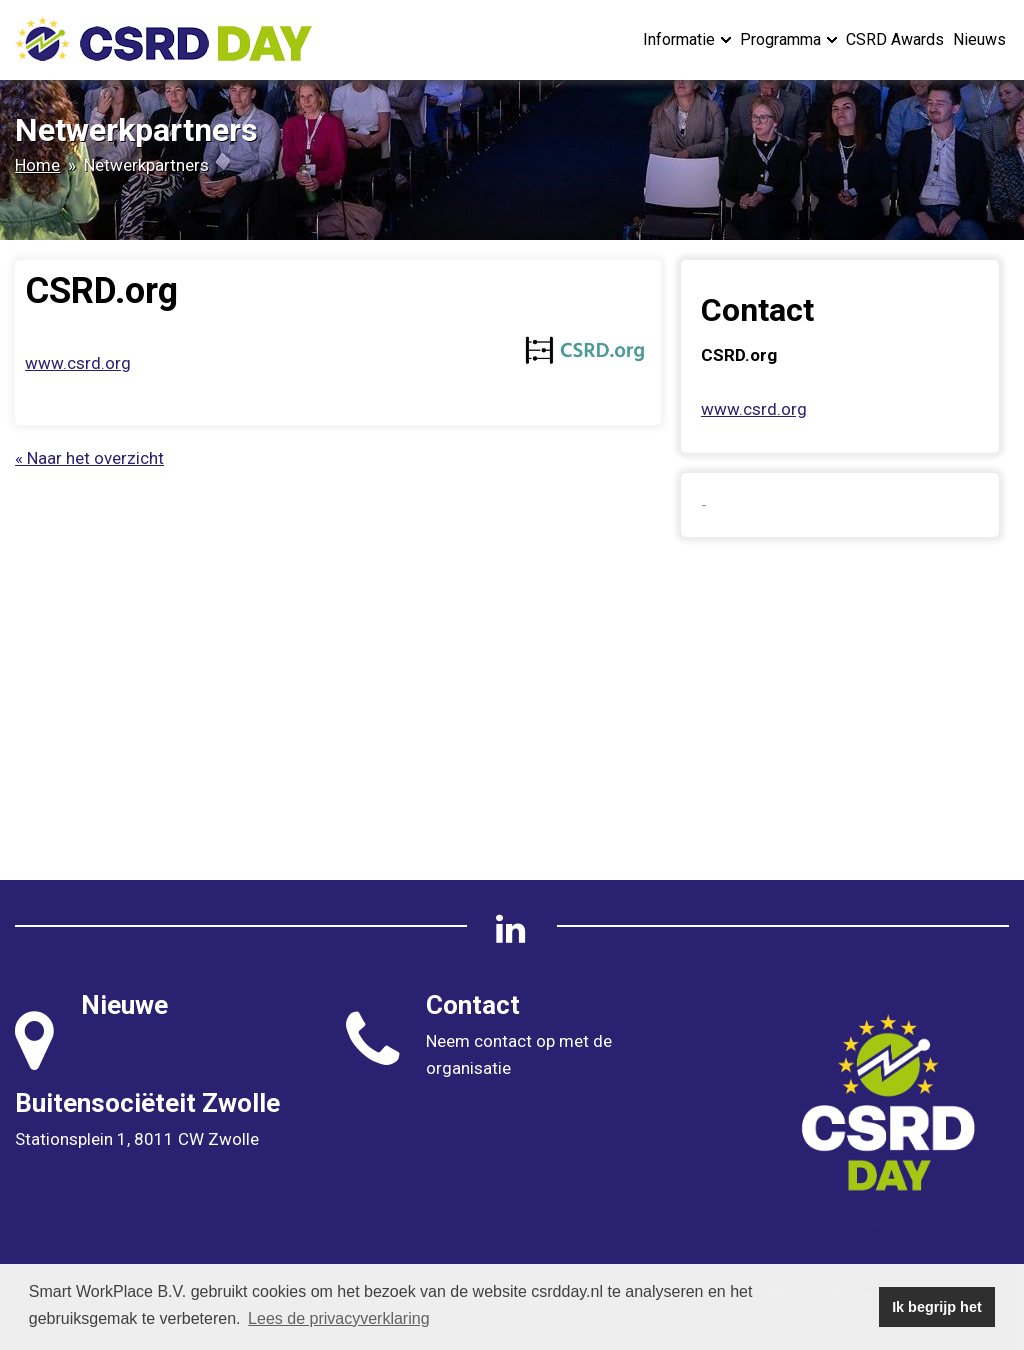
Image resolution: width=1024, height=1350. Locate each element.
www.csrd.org (78, 363)
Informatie (687, 40)
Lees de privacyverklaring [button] (338, 1318)
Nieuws (979, 39)
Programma (788, 40)
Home (37, 165)
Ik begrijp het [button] (937, 1307)
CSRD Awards (895, 39)
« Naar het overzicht (89, 458)
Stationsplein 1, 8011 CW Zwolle (137, 1139)
